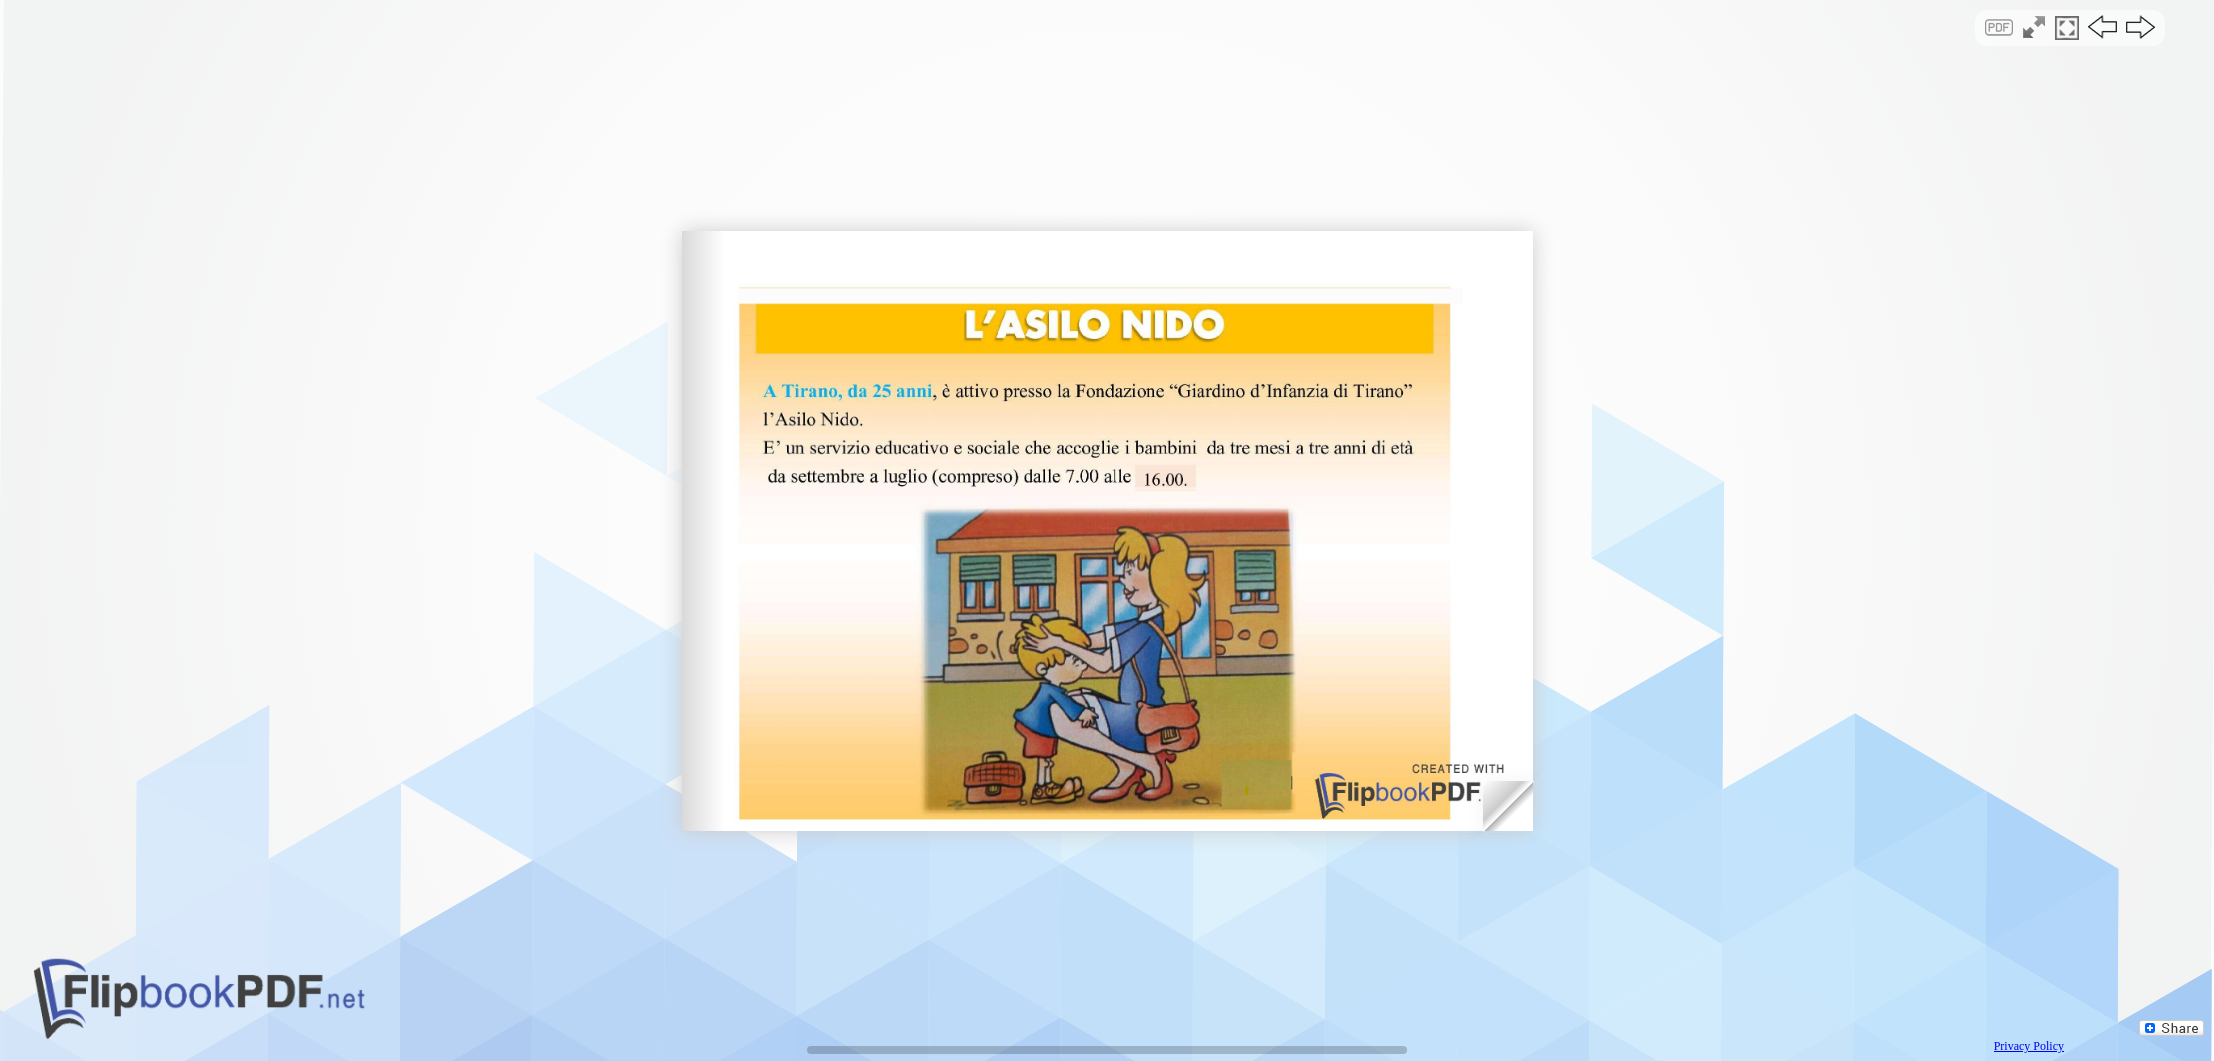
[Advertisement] (1107, 174)
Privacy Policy (2029, 1046)
